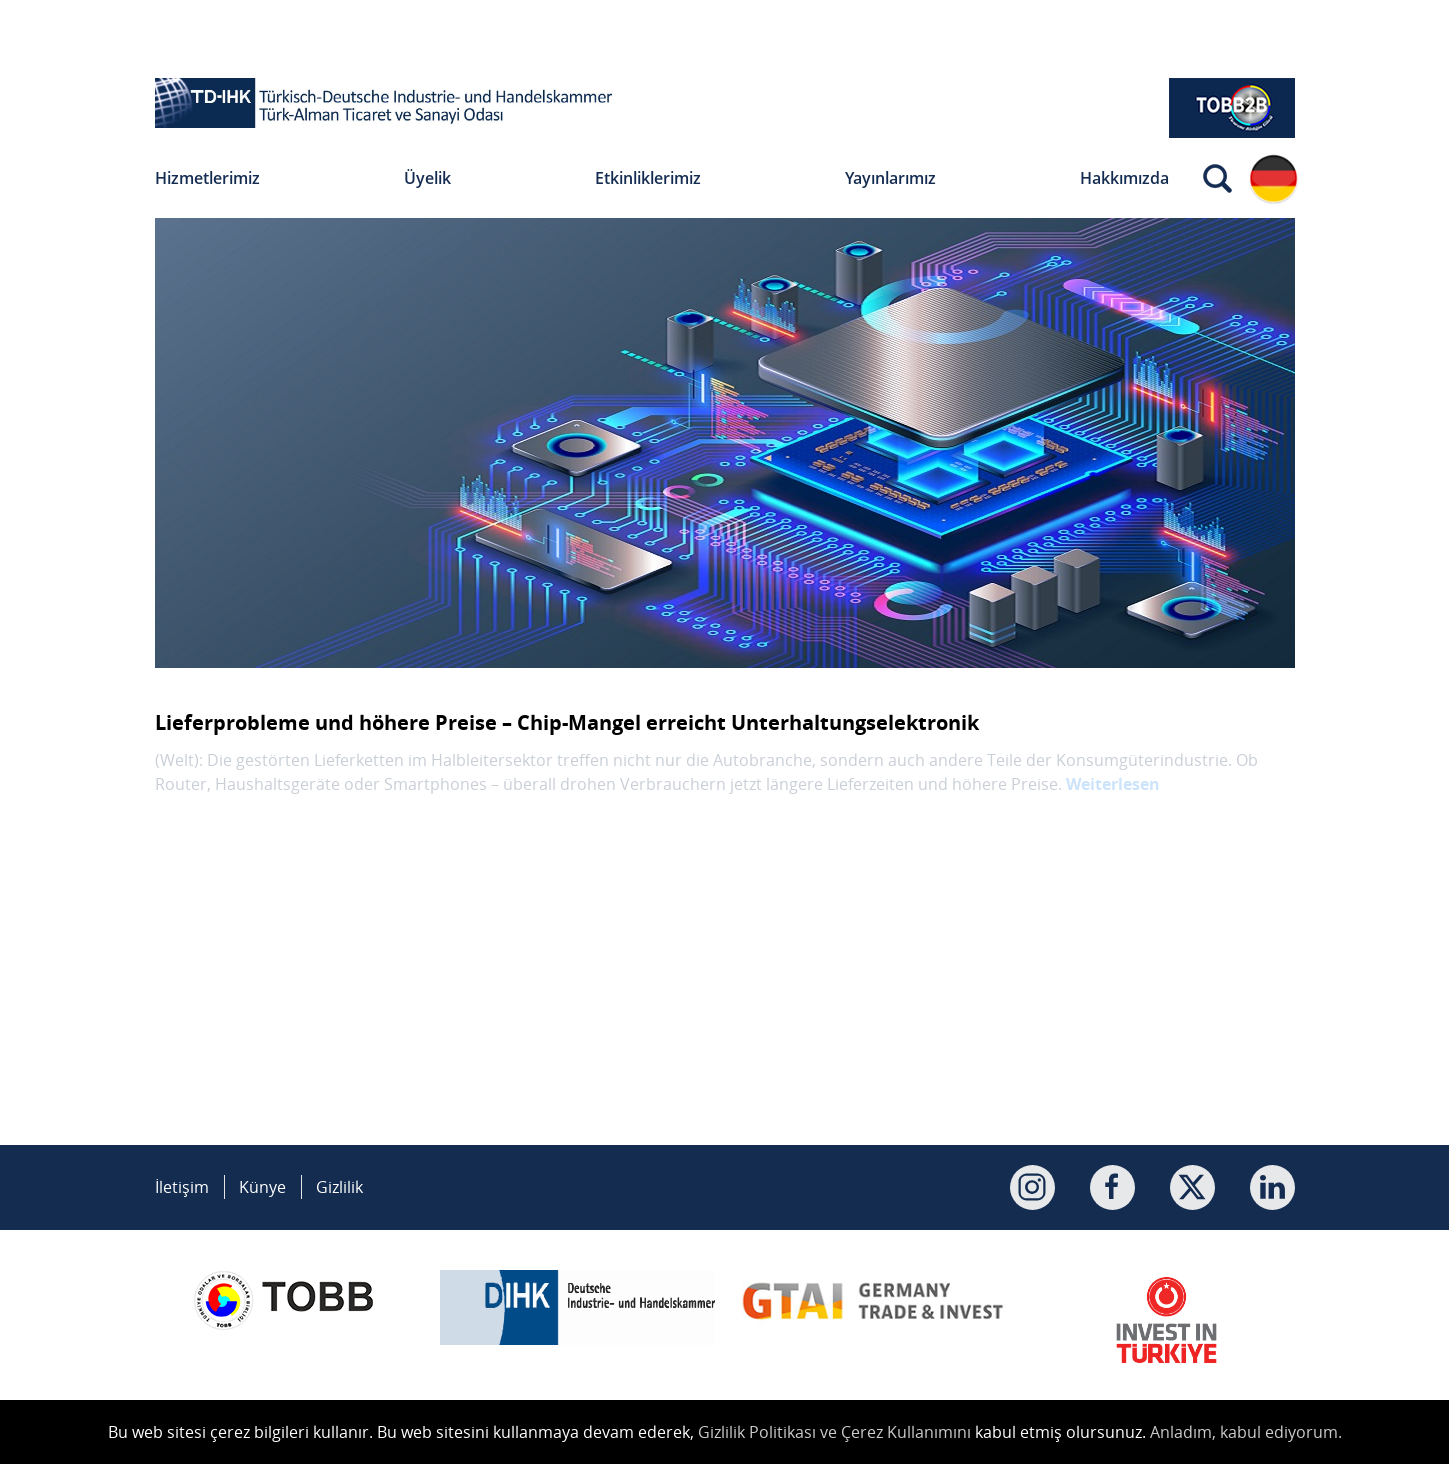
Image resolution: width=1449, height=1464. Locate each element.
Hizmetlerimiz (207, 178)
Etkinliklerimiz (648, 178)
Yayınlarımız (890, 178)
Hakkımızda (1124, 178)
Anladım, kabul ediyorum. (1246, 1432)
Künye (262, 1187)
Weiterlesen (1113, 784)
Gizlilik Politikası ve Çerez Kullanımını (834, 1432)
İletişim (182, 1187)
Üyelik (427, 178)
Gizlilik (339, 1187)
